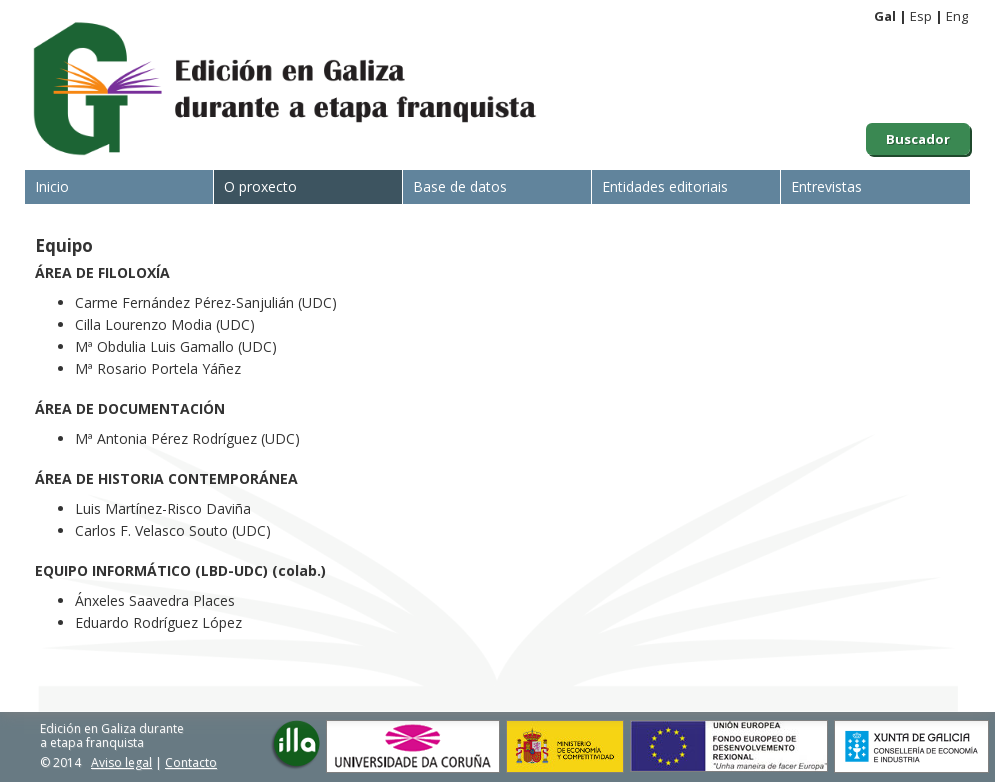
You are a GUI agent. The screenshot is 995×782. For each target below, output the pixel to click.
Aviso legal (121, 762)
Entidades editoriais (665, 186)
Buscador (918, 139)
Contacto (191, 762)
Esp (921, 16)
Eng (957, 16)
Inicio (52, 186)
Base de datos (460, 186)
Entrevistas (826, 186)
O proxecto (260, 186)
